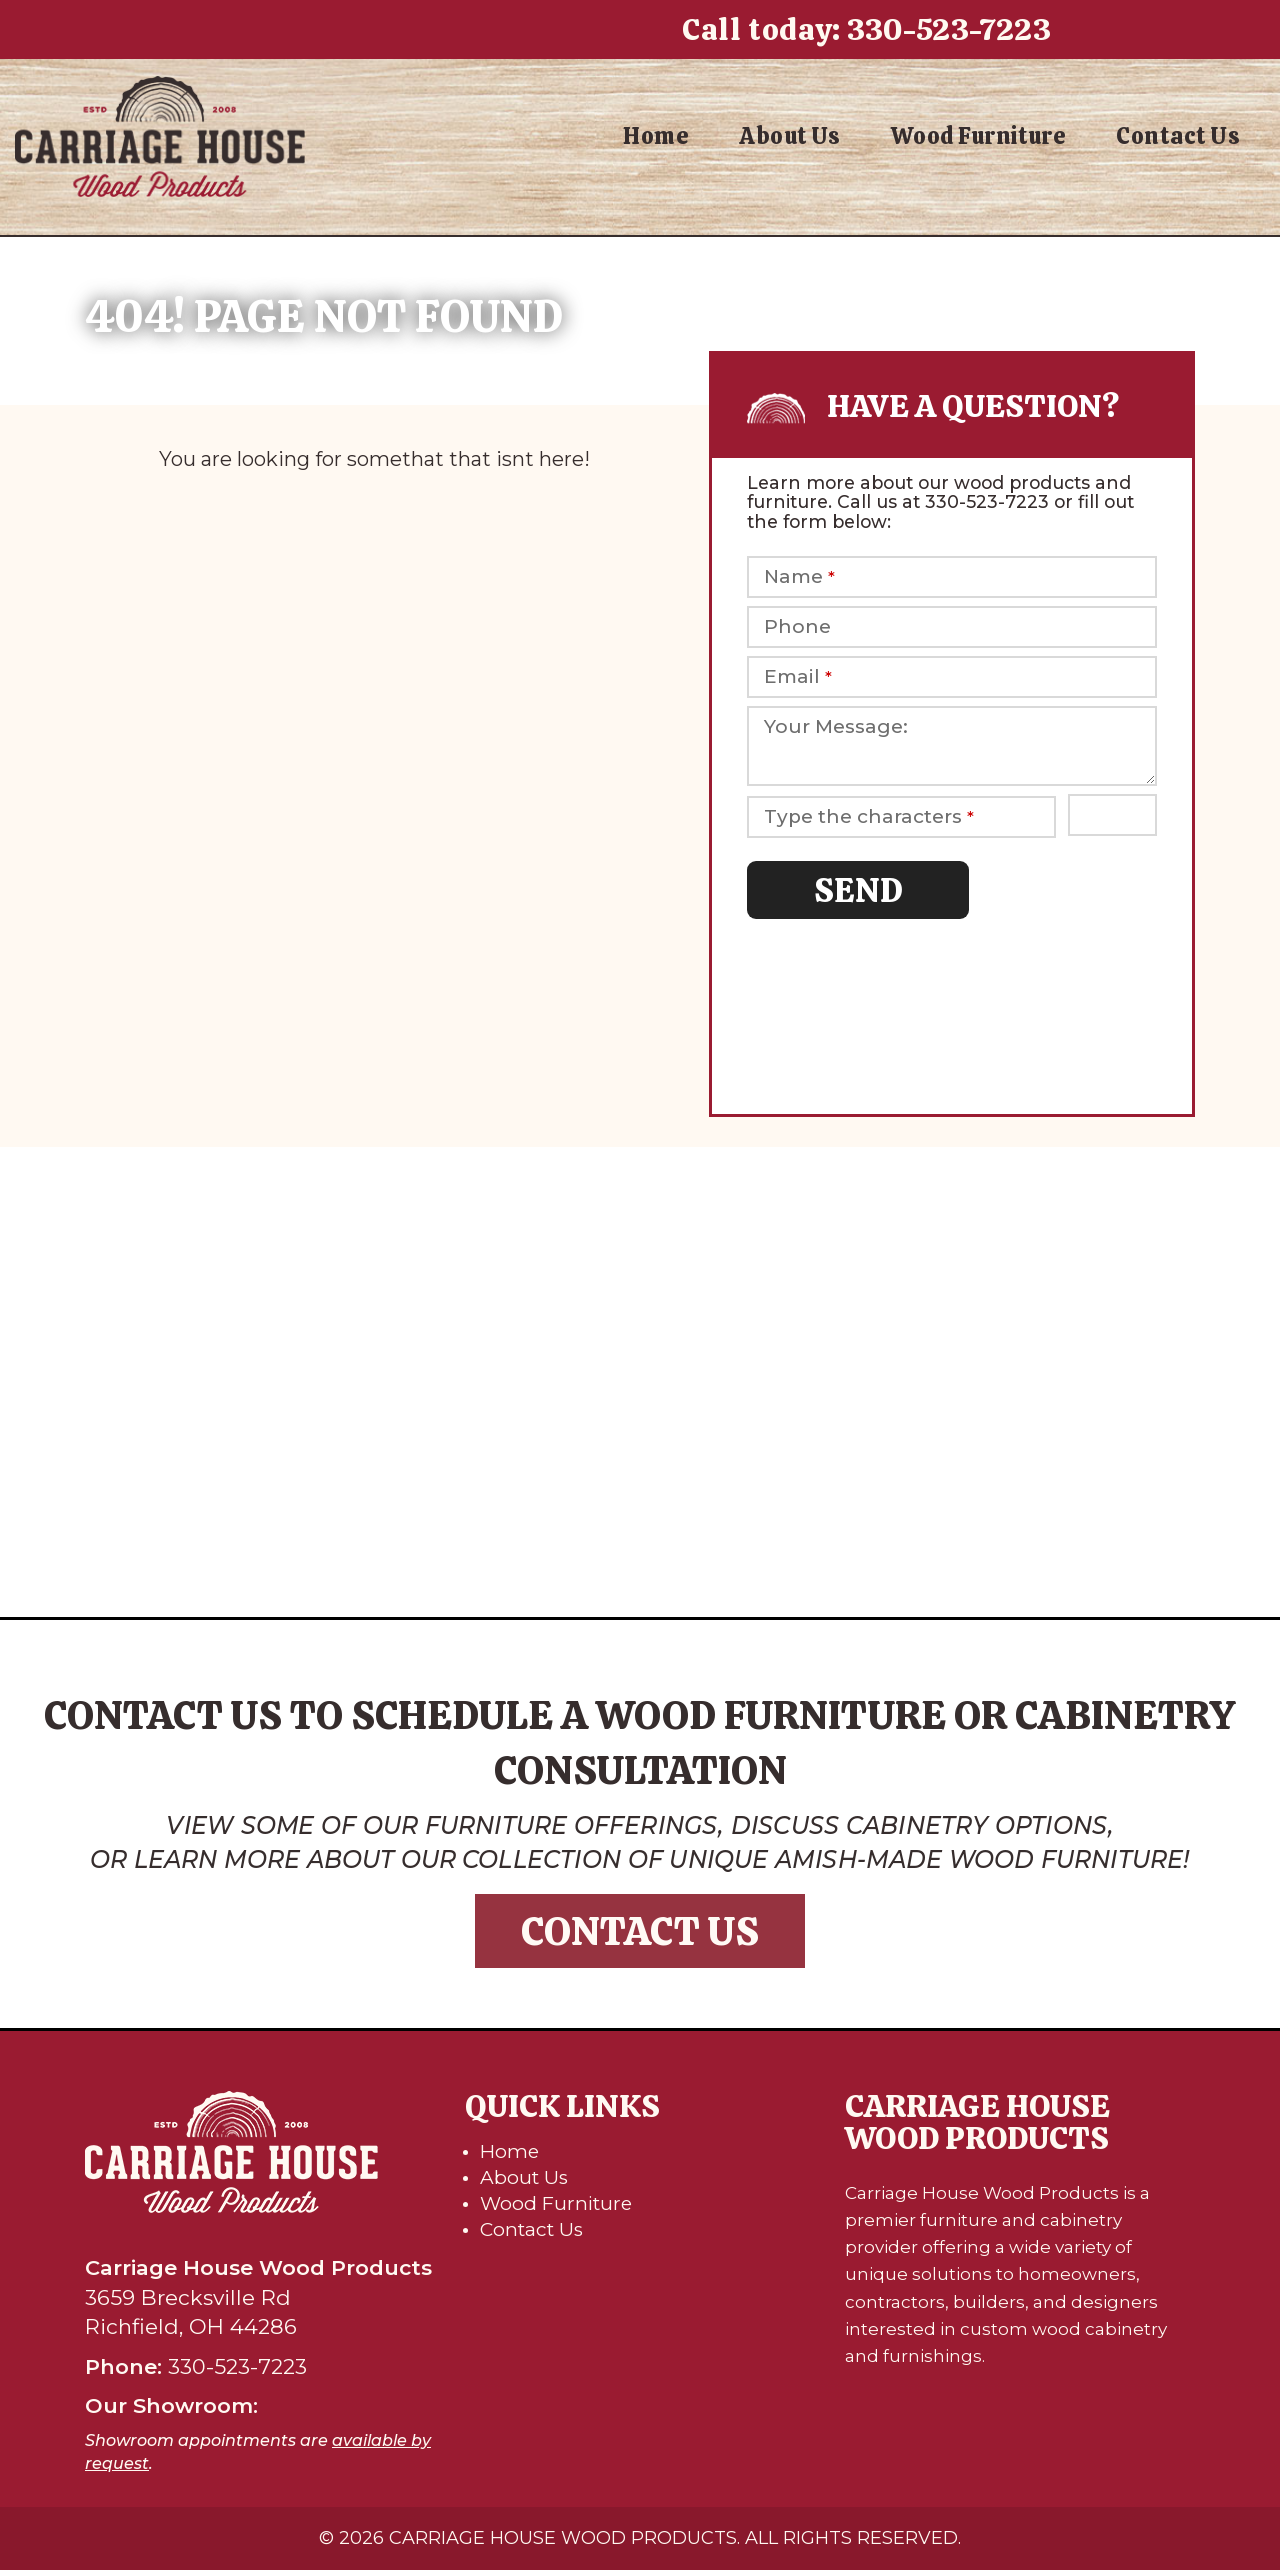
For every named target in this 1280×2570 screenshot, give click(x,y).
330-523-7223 (949, 29)
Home (656, 136)
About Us (790, 136)
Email (798, 677)
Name (799, 577)
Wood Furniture (978, 136)
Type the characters (869, 817)
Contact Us (1178, 136)
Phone (797, 627)
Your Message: (836, 727)
